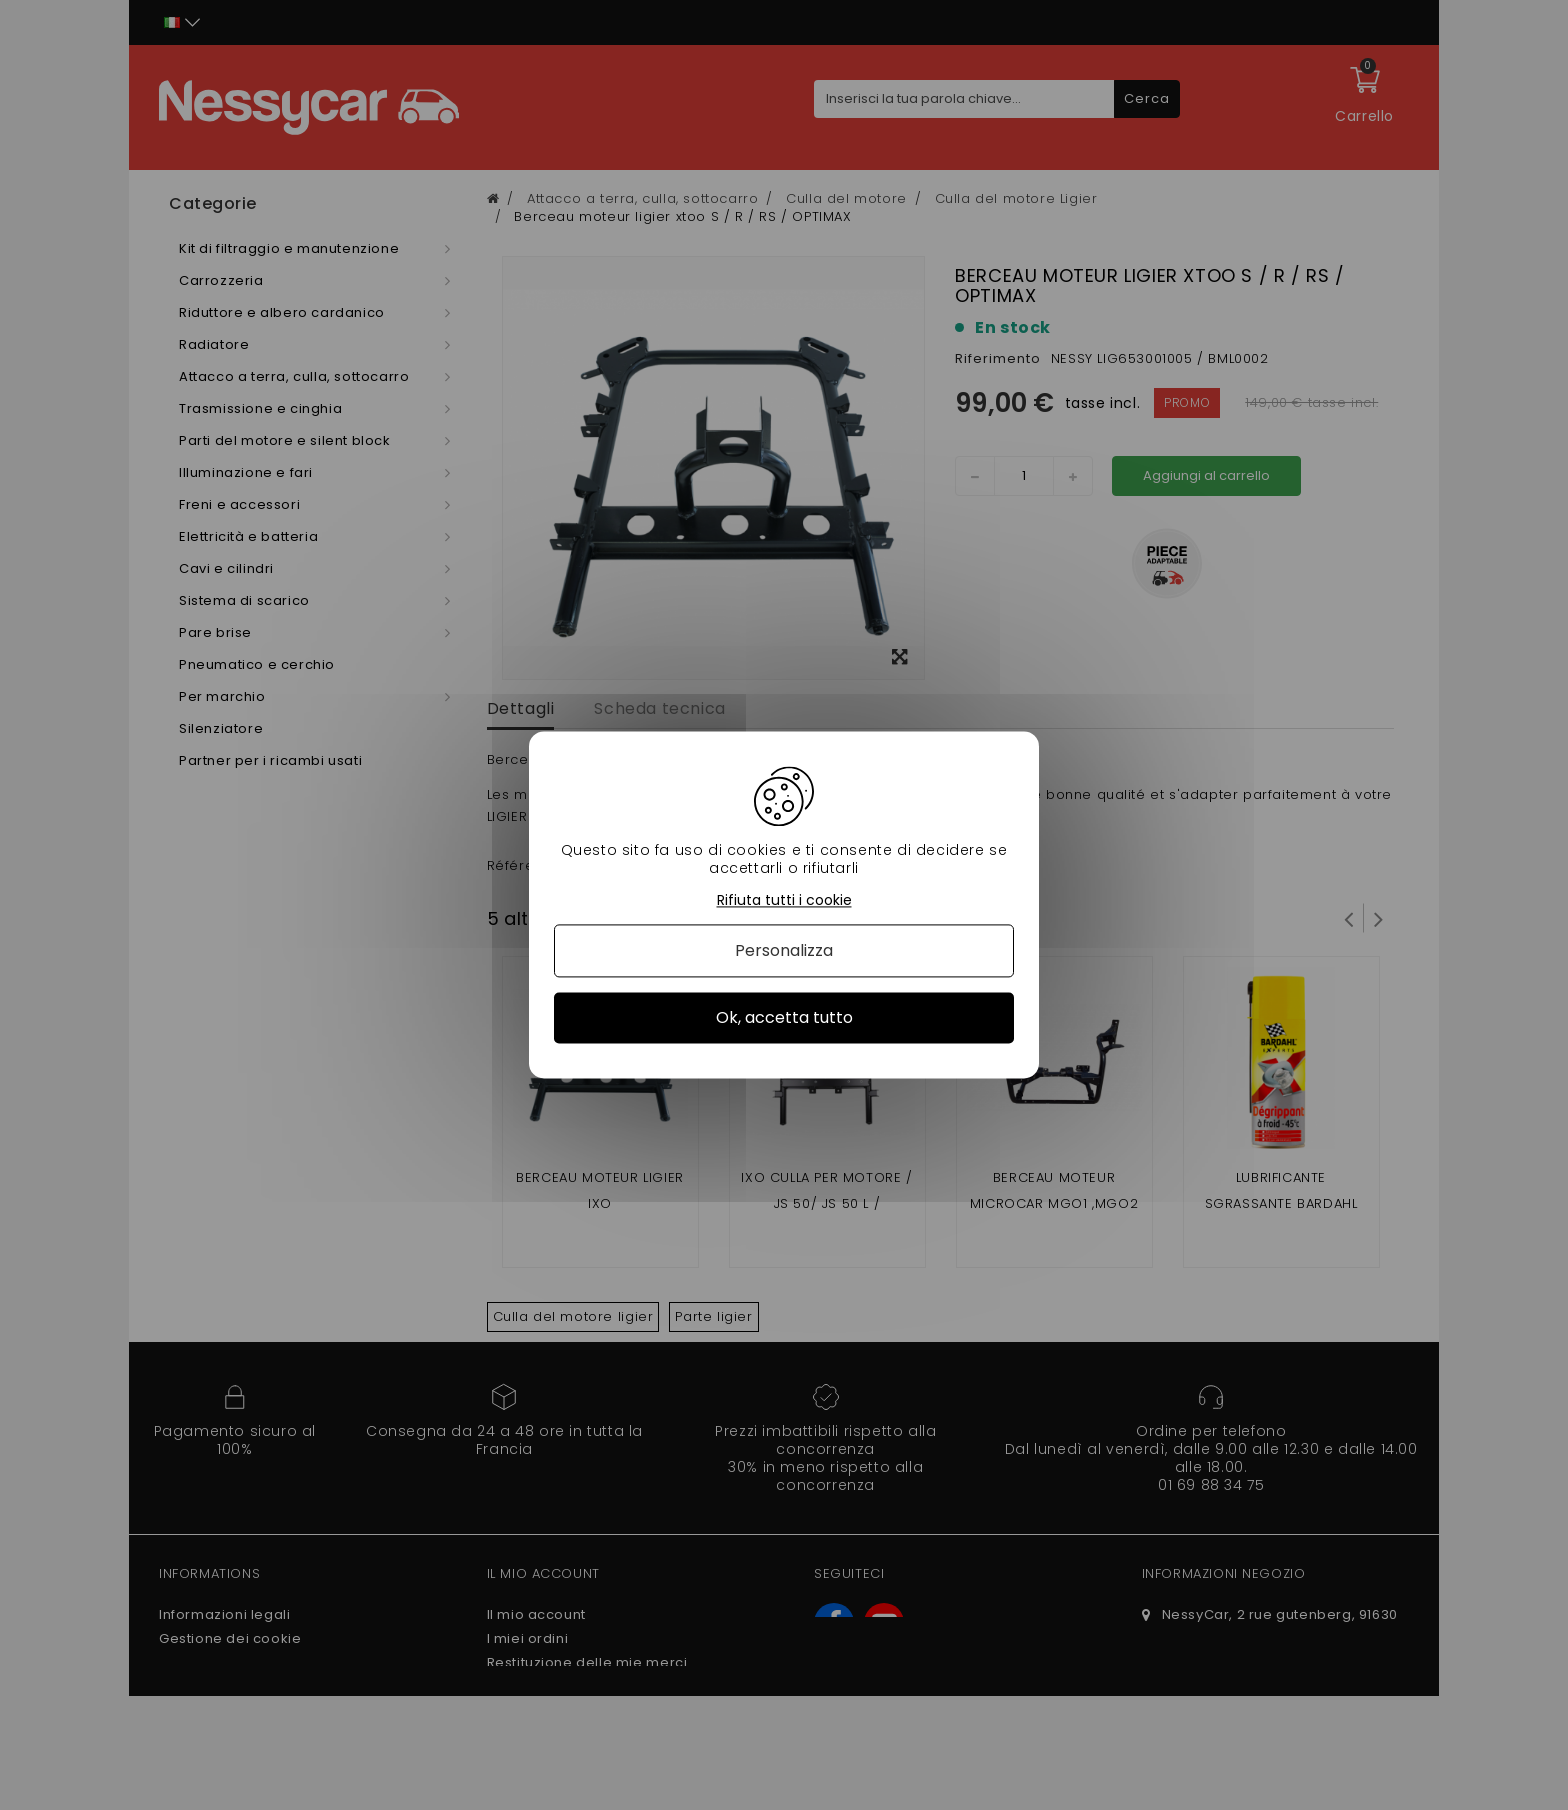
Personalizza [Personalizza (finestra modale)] (784, 950)
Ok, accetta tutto (784, 1017)
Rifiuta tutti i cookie (784, 900)
